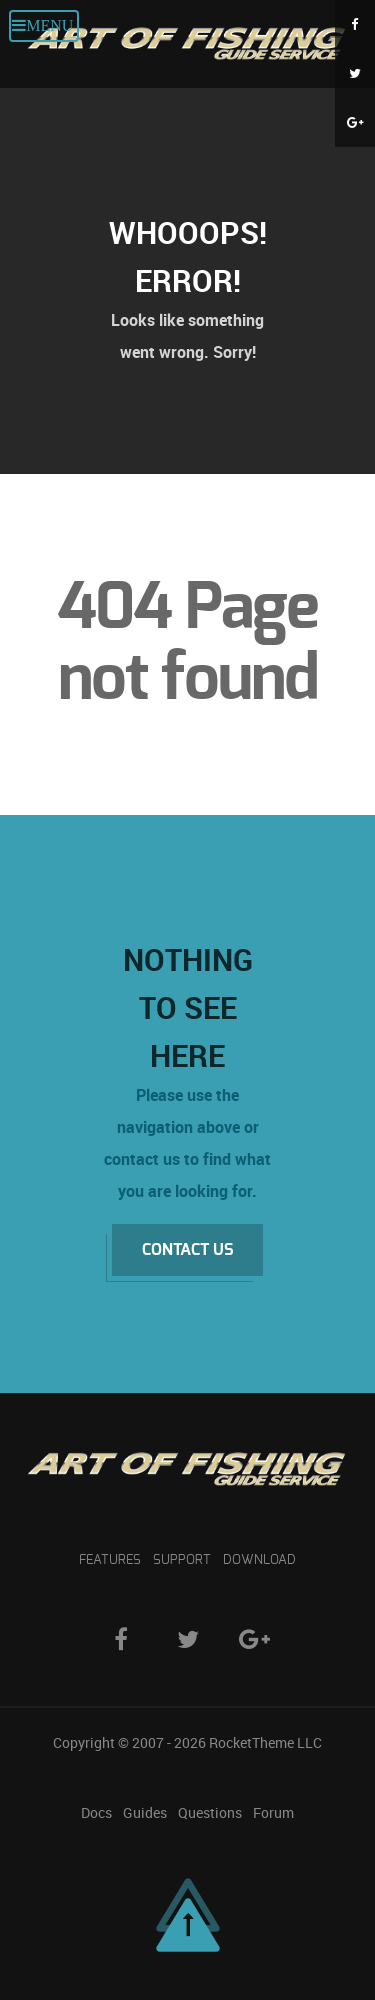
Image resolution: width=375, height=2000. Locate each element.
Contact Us (187, 1250)
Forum (273, 1813)
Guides (145, 1813)
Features (110, 1560)
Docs (96, 1813)
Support (182, 1560)
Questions (210, 1813)
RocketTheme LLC (265, 1743)
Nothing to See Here (188, 1008)
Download (259, 1560)
